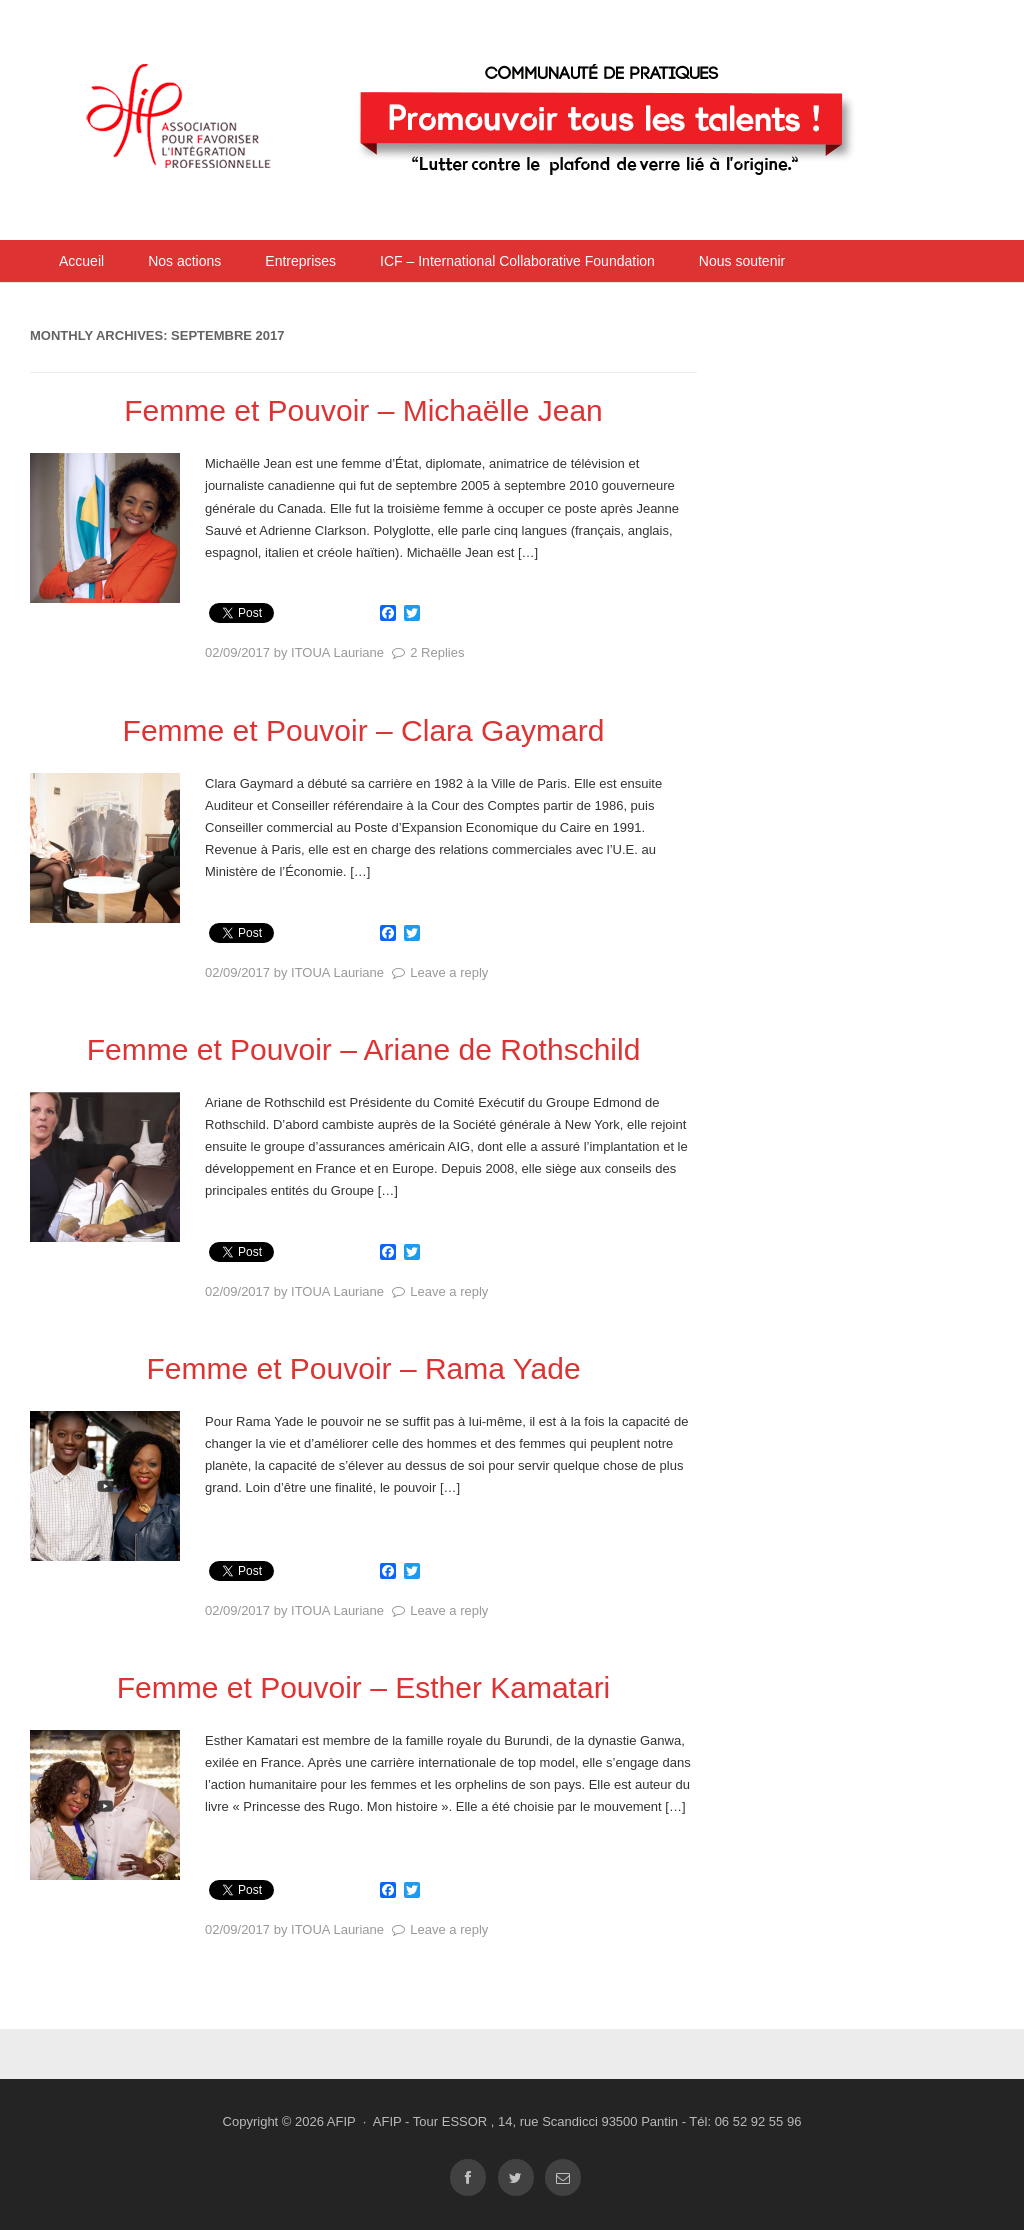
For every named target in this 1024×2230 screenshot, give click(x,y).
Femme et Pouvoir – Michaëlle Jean (363, 410)
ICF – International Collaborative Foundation (517, 261)
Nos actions (184, 261)
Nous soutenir (742, 261)
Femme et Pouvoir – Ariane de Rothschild (364, 1049)
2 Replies (437, 652)
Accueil (81, 261)
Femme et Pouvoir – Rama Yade (363, 1368)
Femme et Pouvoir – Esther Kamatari (364, 1687)
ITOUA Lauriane (337, 652)
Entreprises (300, 261)
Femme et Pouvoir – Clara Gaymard (364, 730)
